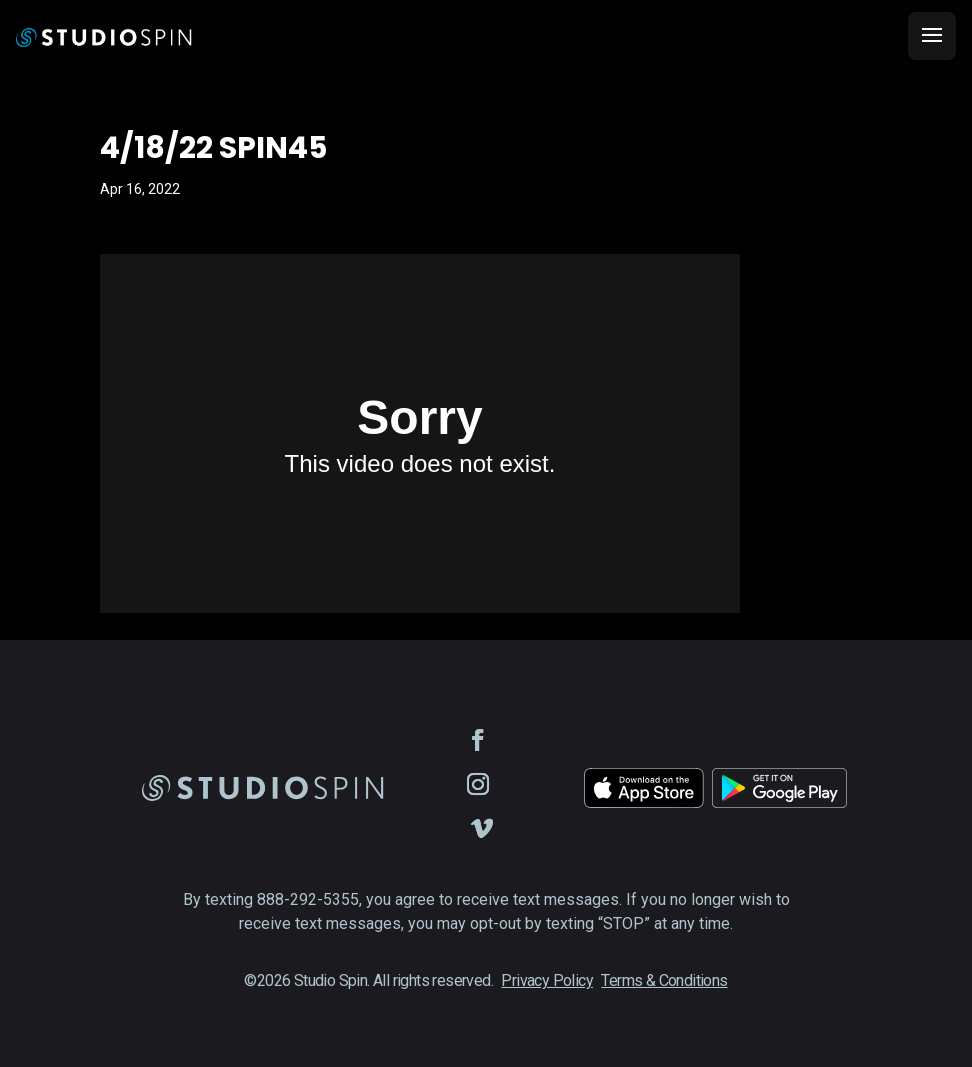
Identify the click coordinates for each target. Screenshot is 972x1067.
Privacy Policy (547, 980)
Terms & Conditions (664, 980)
